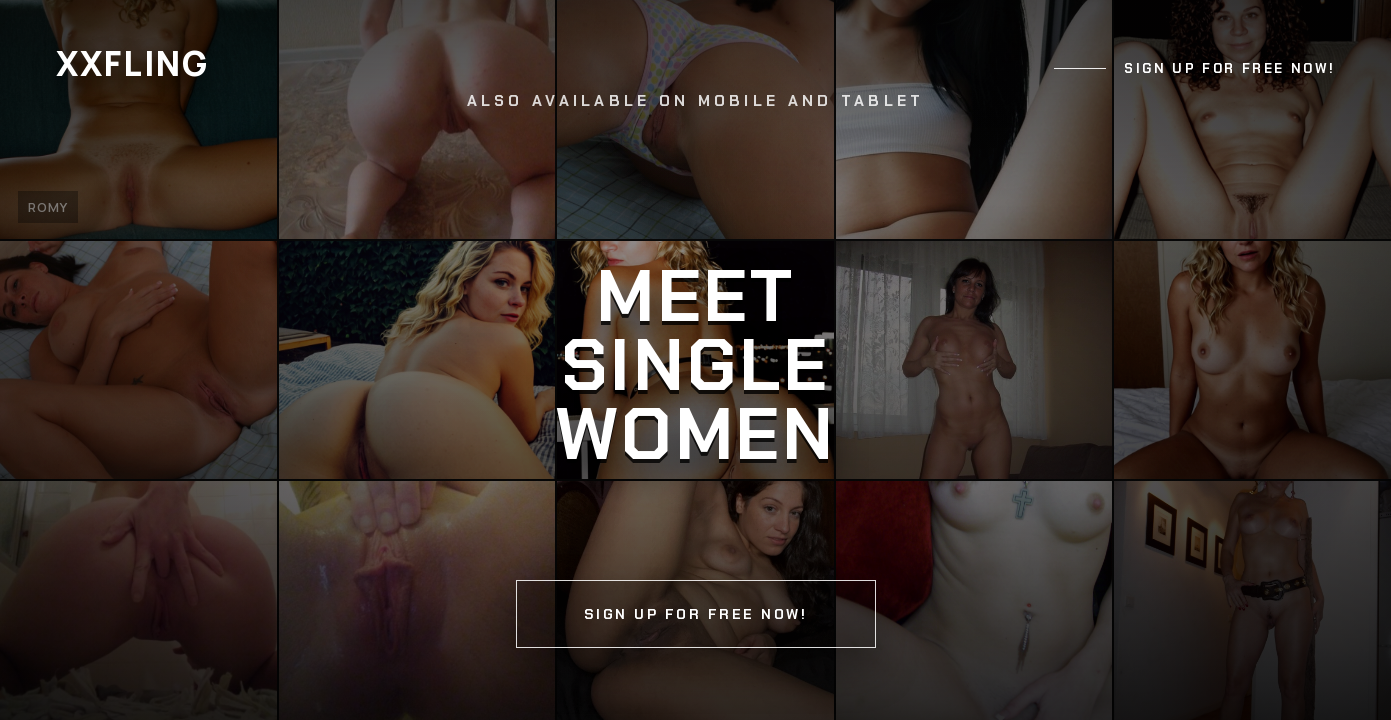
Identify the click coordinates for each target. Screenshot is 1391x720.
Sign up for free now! (1229, 68)
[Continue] (695, 360)
